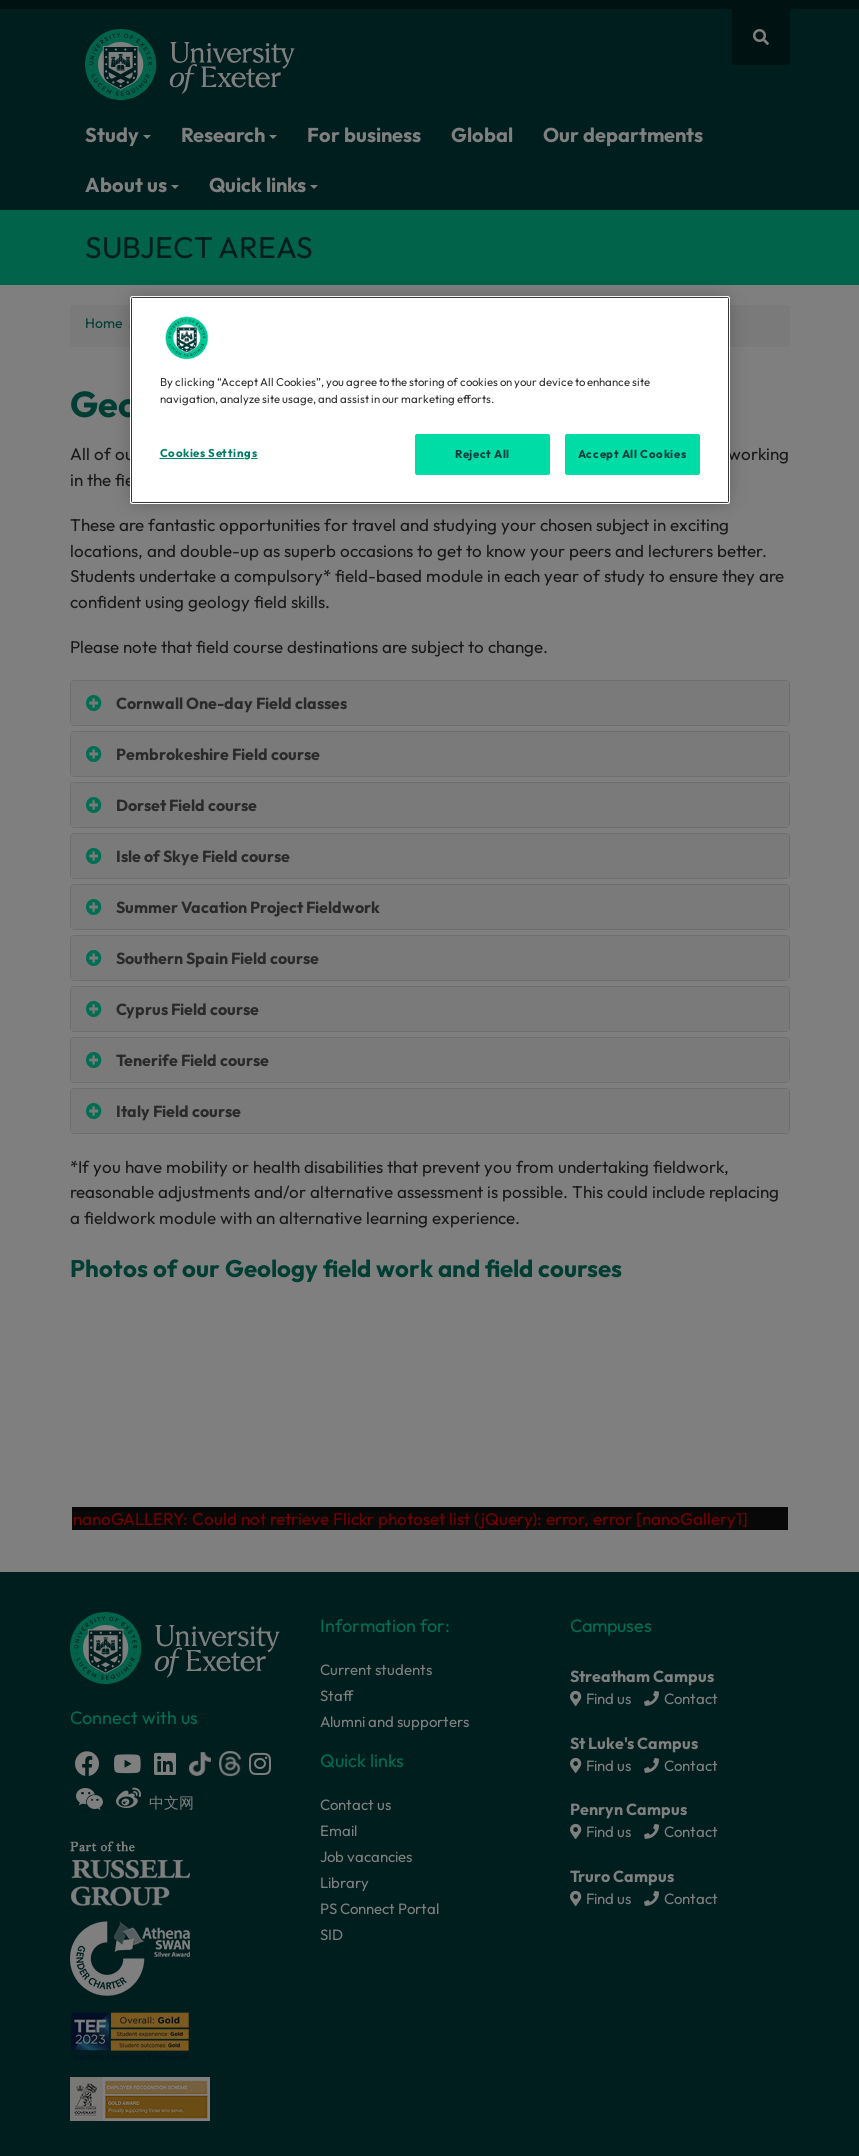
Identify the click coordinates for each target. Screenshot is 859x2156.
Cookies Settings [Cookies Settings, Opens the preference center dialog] (209, 452)
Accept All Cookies (632, 453)
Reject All (482, 453)
